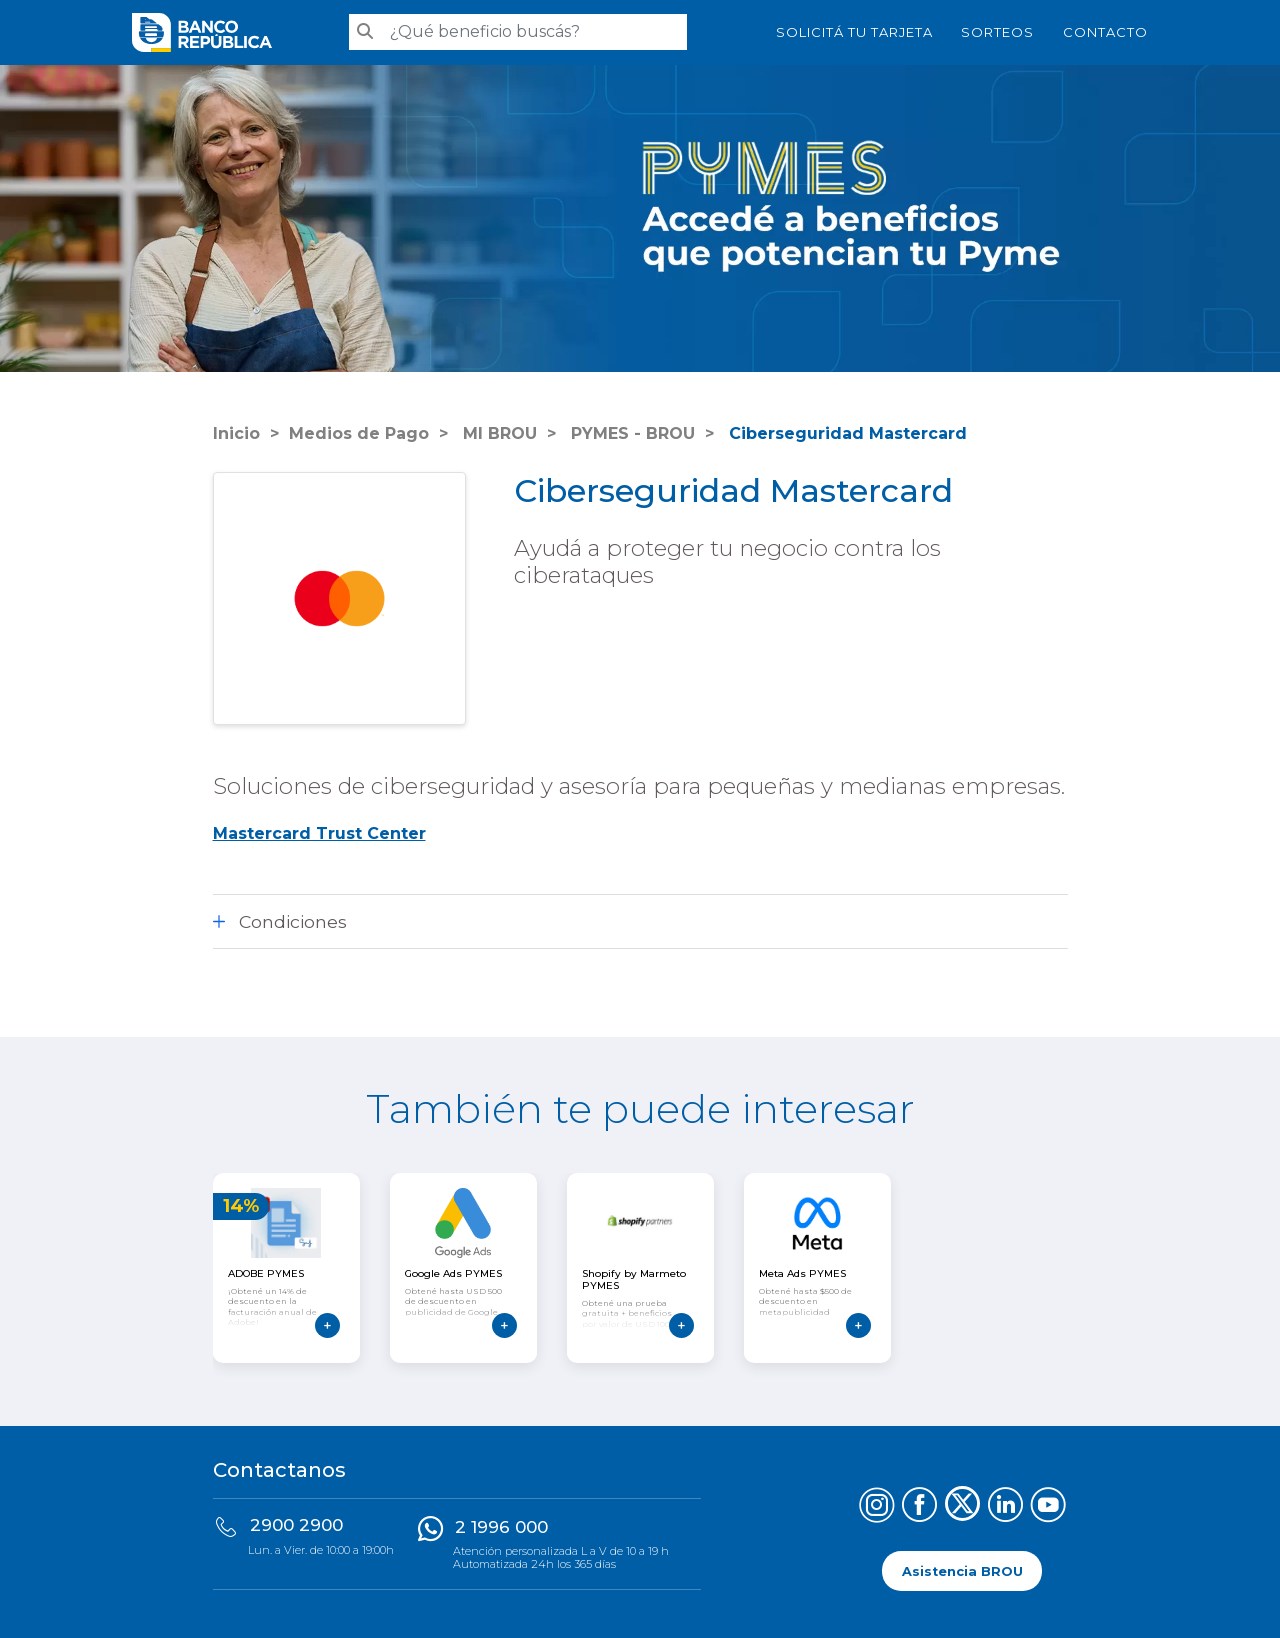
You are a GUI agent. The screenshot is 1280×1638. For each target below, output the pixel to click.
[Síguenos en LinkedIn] (1005, 1507)
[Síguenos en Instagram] (876, 1507)
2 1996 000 (501, 1527)
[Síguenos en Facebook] (919, 1507)
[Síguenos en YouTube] (1048, 1507)
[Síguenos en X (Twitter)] (962, 1507)
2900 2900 (296, 1525)
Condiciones (293, 921)
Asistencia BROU (962, 1570)
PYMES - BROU (630, 433)
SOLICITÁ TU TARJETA (854, 32)
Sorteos (997, 32)
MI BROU (497, 433)
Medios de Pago (359, 433)
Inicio (236, 433)
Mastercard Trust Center (319, 833)
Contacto (1105, 32)
